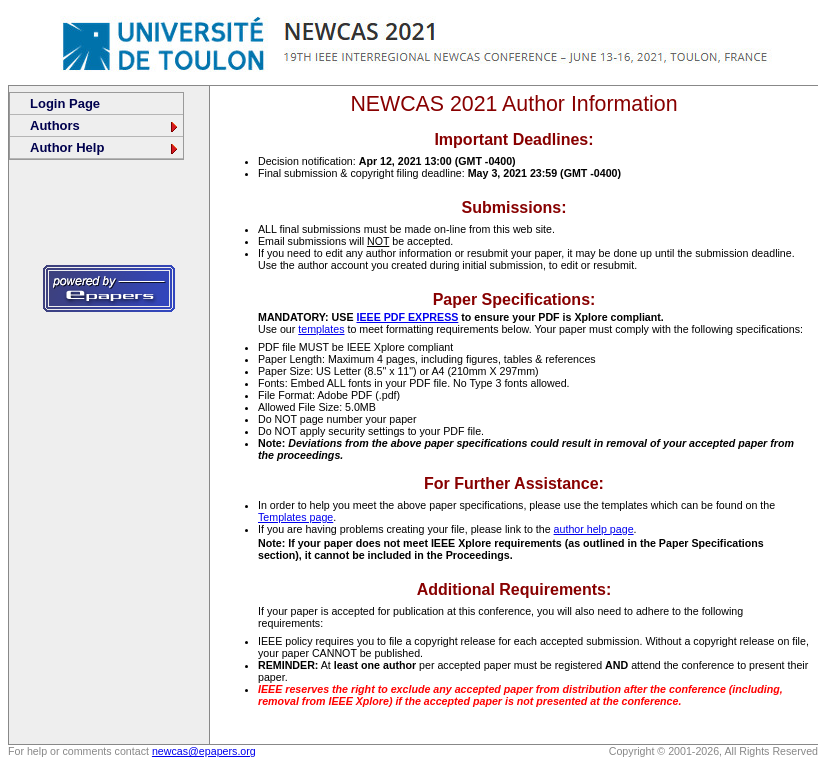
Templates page (295, 517)
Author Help (105, 147)
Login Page (65, 103)
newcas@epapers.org (204, 751)
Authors (105, 125)
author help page (594, 529)
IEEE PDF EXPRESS (407, 317)
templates (321, 329)
